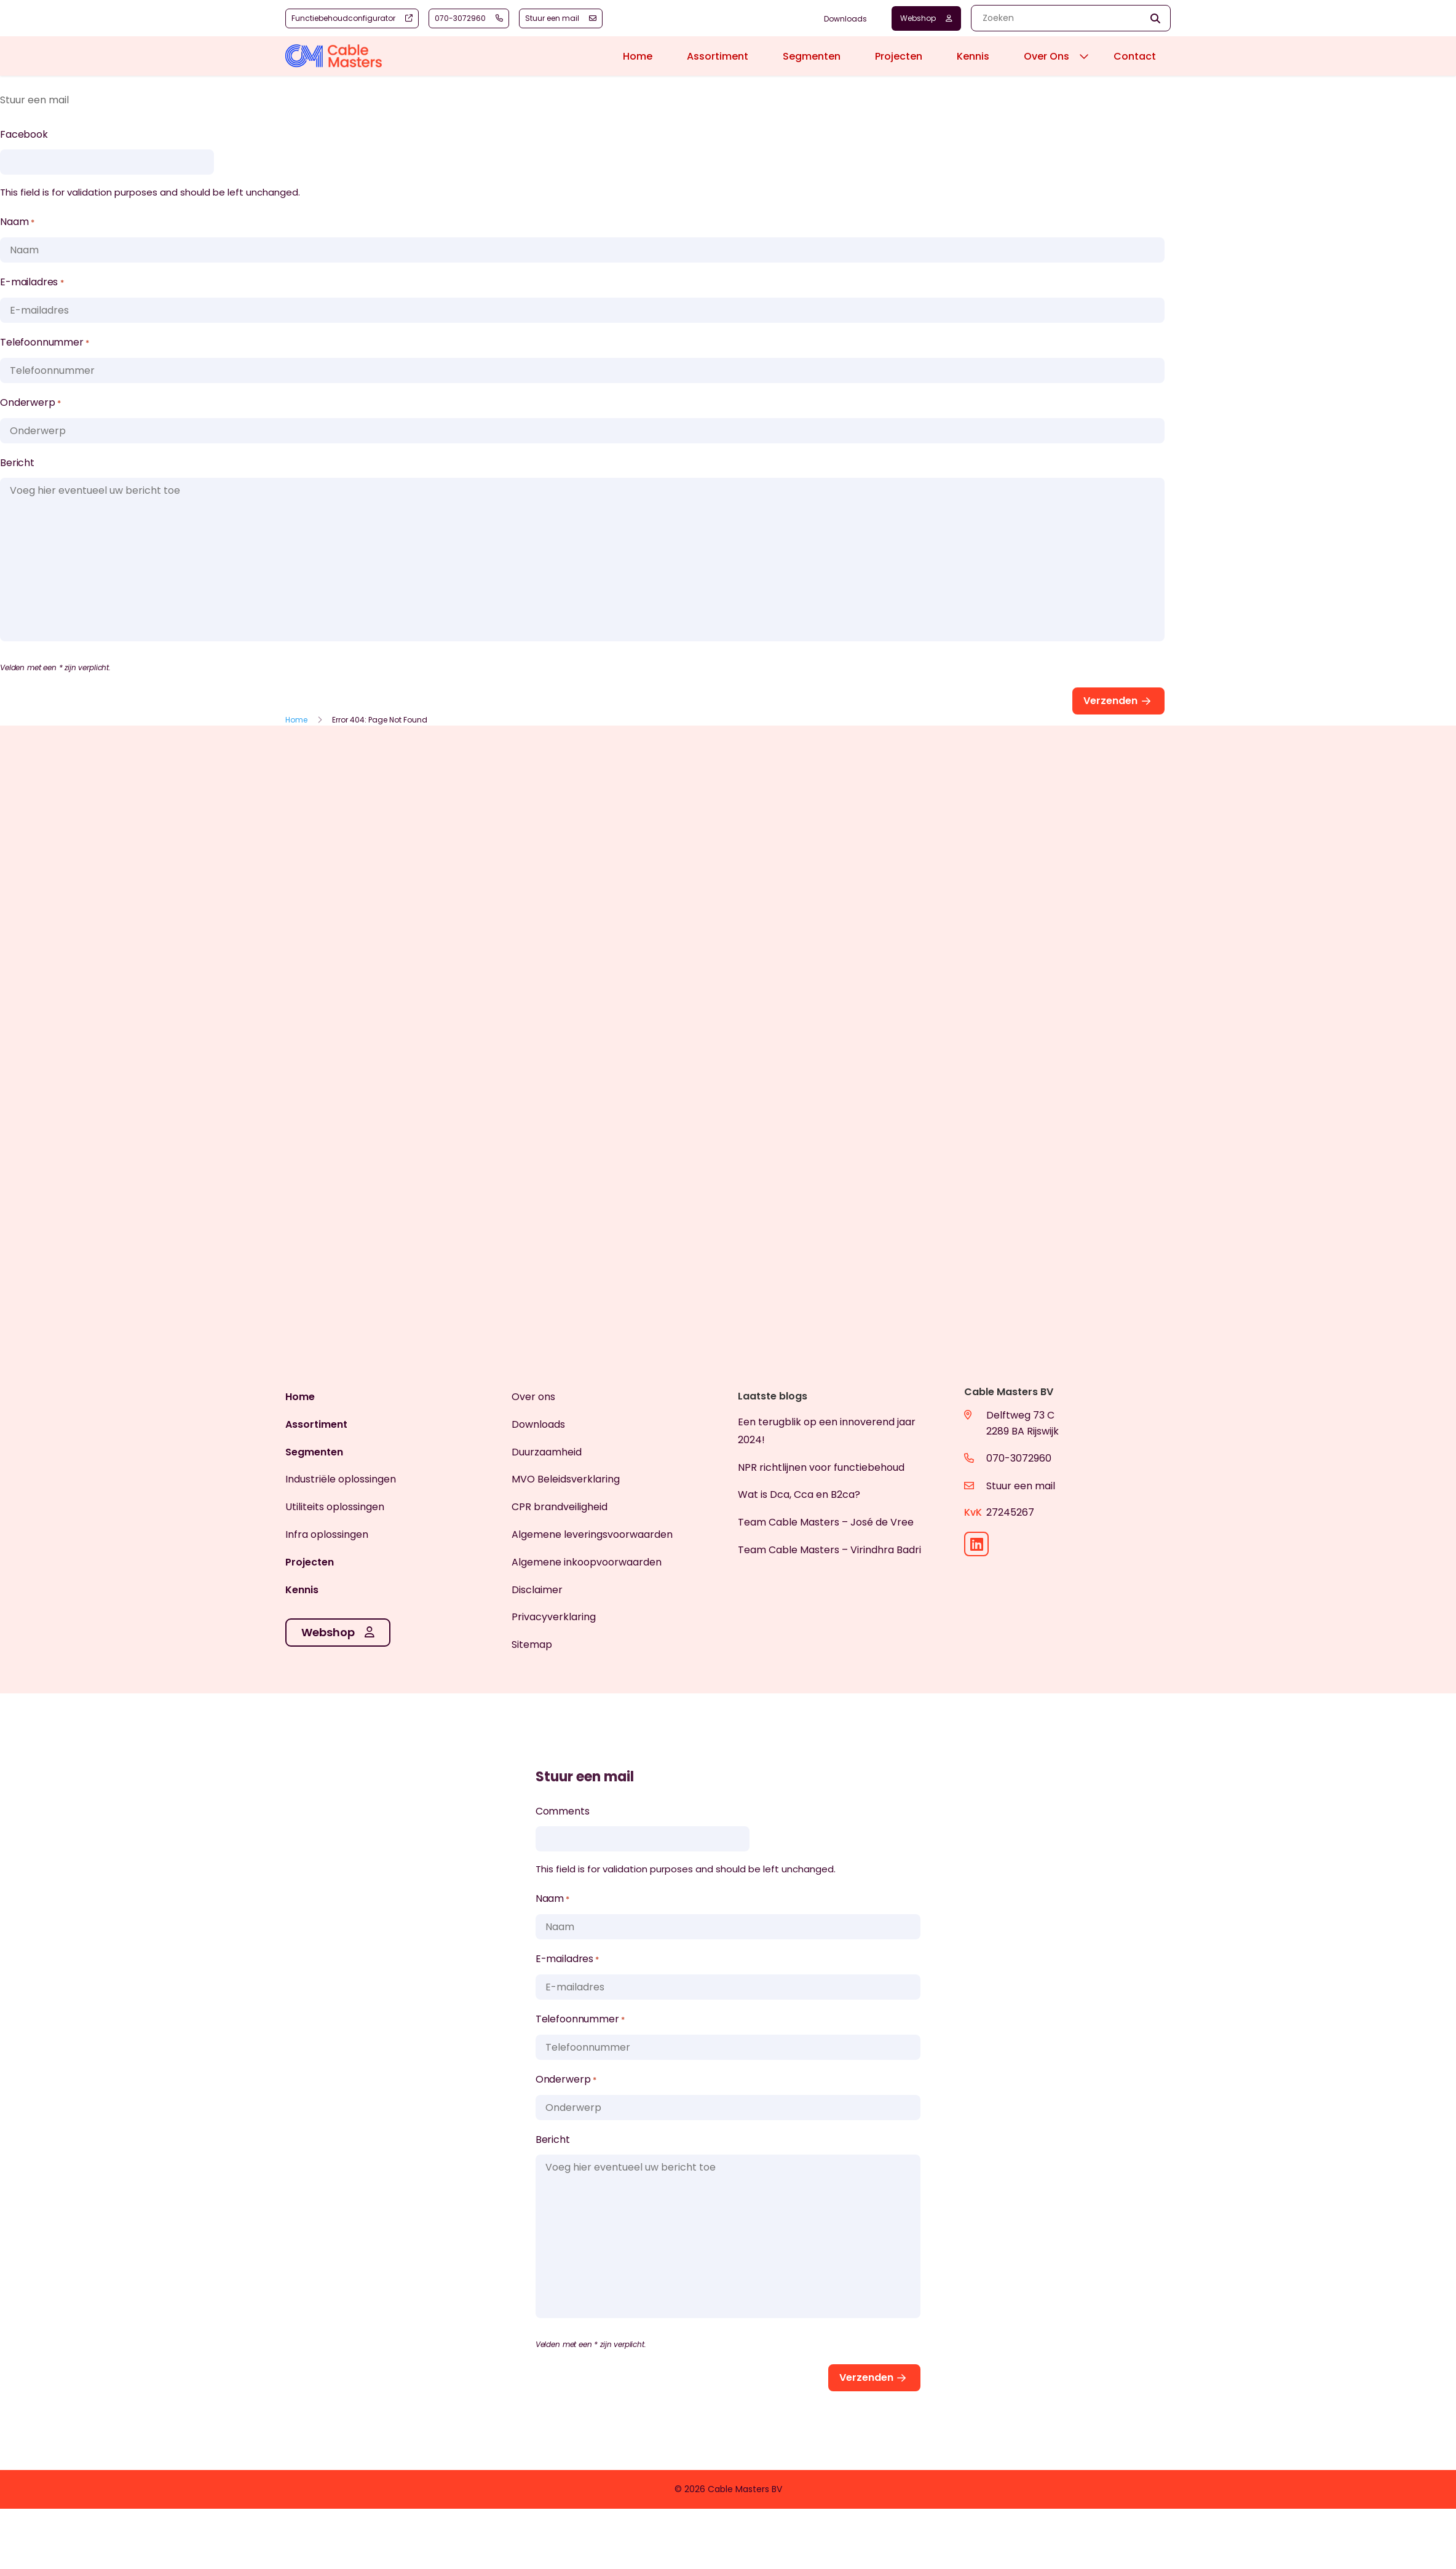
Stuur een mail (1020, 1486)
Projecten (898, 56)
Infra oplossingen (326, 1534)
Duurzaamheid (547, 1452)
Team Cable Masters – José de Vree (826, 1522)
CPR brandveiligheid (559, 1507)
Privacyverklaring (554, 1617)
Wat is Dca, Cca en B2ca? (799, 1494)
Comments (563, 1811)
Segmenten (812, 56)
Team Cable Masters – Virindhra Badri (829, 1550)
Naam (17, 222)
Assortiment (717, 56)
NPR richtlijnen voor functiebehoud (821, 1467)
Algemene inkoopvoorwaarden (587, 1562)
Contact (1135, 56)
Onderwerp (30, 403)
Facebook (24, 134)
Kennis (973, 56)
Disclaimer (537, 1590)
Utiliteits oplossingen (334, 1507)
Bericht (17, 463)
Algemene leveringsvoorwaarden (592, 1534)
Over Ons (1046, 56)
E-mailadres (31, 283)
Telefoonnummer (44, 343)
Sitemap (532, 1644)
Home (637, 56)
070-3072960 (1018, 1458)
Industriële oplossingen (340, 1479)
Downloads (845, 19)
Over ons (533, 1397)
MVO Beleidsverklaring (566, 1479)
